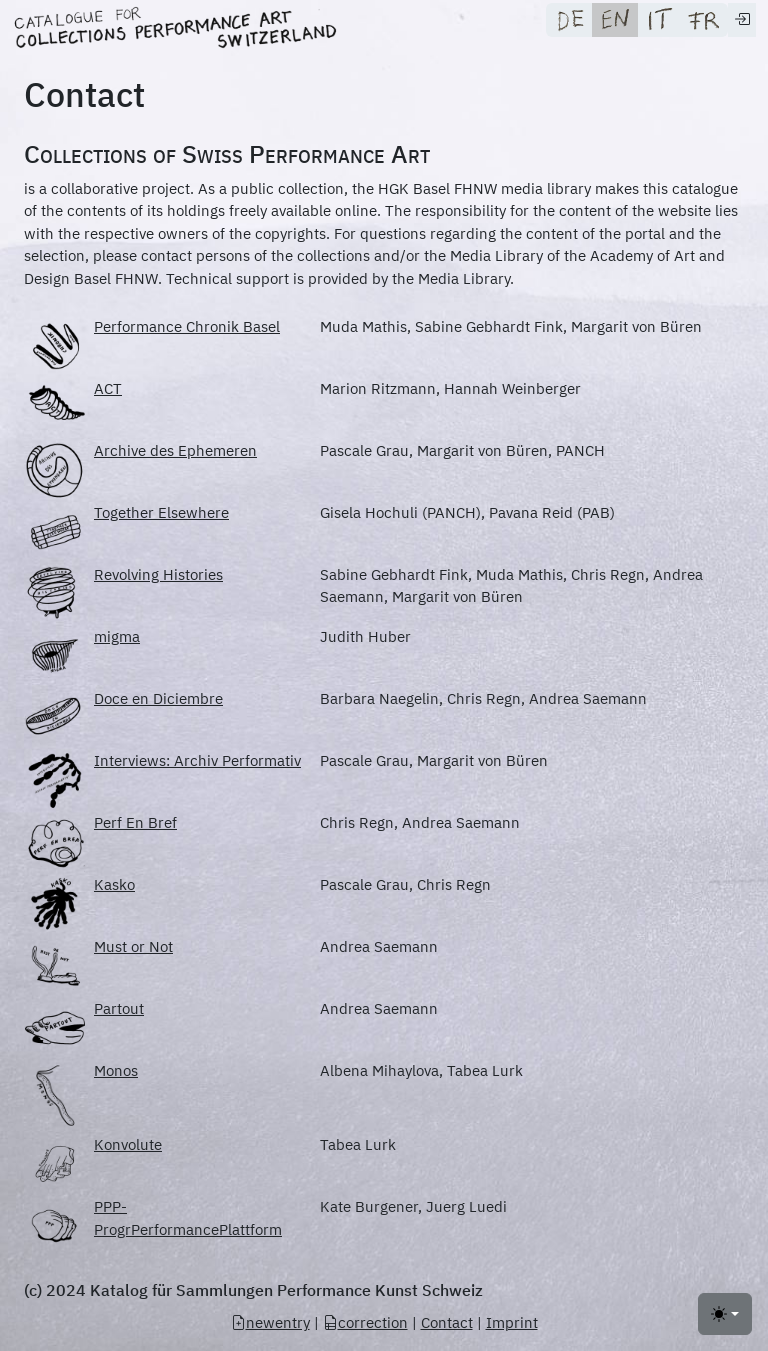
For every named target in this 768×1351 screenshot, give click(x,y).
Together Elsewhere (161, 512)
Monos (116, 1070)
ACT (108, 388)
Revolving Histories (158, 574)
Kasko (114, 884)
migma (117, 636)
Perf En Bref (135, 822)
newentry (270, 1322)
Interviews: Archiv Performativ (197, 760)
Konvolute (128, 1144)
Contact (447, 1322)
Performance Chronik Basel (187, 326)
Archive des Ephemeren (175, 450)
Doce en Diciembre (158, 698)
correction (365, 1322)
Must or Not (133, 946)
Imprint (512, 1322)
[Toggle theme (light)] (725, 1314)
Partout (119, 1008)
